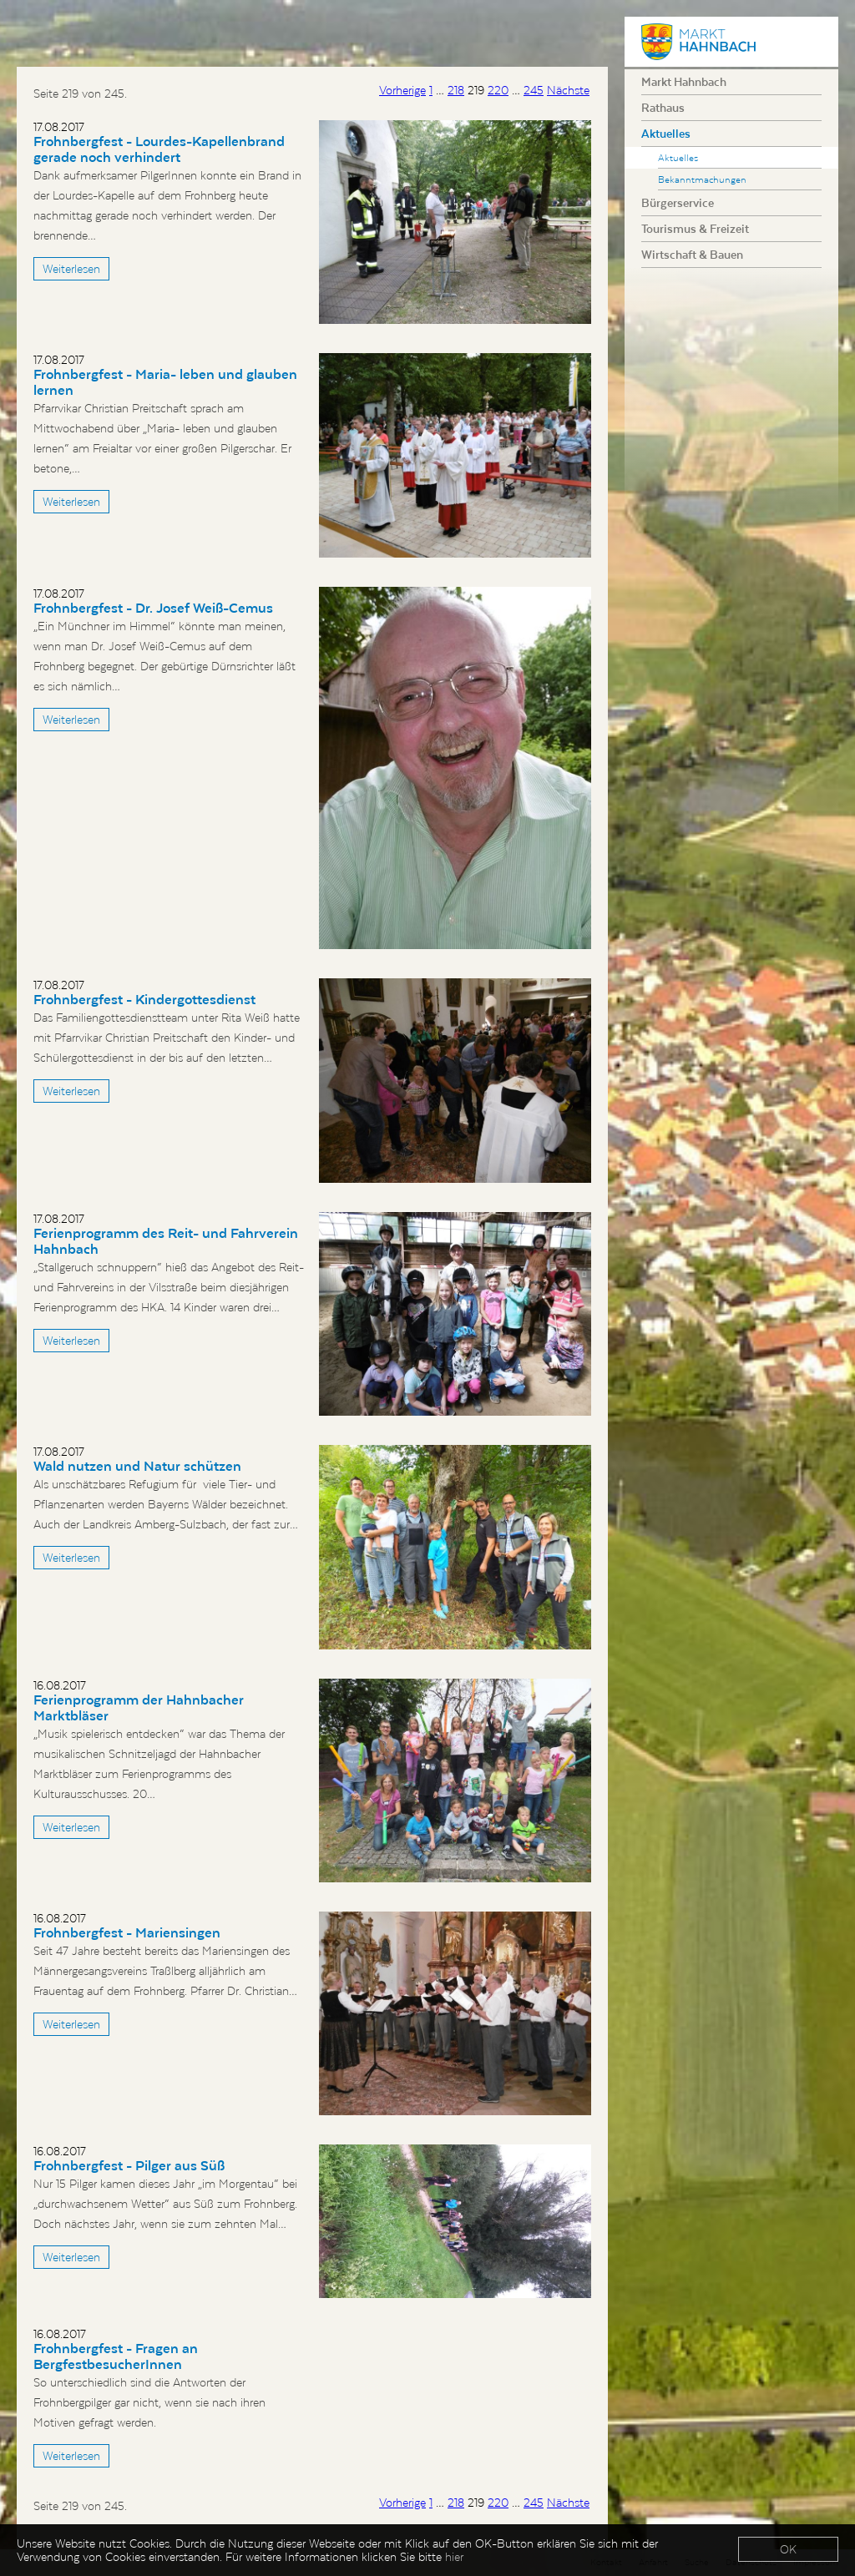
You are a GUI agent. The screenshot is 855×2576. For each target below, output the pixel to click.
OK (788, 2549)
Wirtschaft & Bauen (692, 254)
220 (498, 90)
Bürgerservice (677, 203)
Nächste (568, 90)
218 (456, 90)
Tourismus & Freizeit (695, 228)
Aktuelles (666, 133)
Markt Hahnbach (683, 81)
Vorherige (402, 90)
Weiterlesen (71, 268)
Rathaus (663, 107)
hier (454, 2556)
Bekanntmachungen (702, 179)
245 (534, 90)
